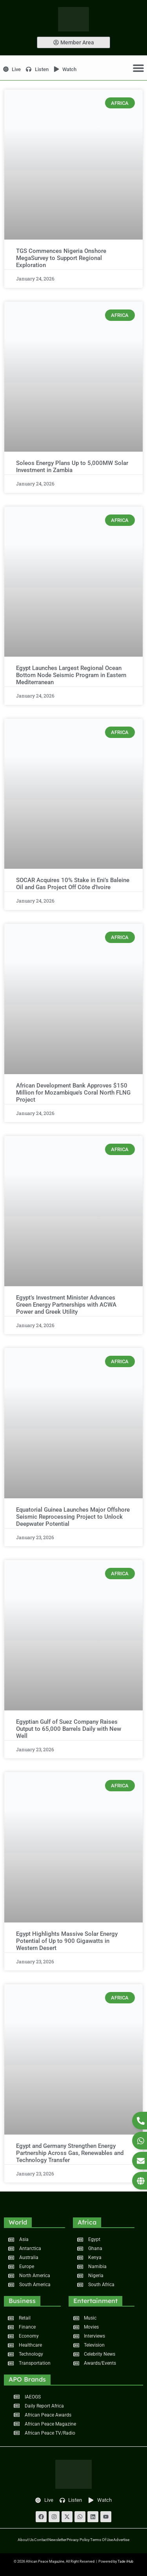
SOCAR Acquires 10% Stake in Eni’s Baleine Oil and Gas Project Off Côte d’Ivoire (72, 884)
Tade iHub (125, 2561)
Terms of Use (101, 2539)
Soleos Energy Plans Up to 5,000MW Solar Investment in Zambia (72, 467)
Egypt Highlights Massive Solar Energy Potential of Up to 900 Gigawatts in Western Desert (67, 1941)
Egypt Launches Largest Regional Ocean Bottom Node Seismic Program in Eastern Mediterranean (71, 675)
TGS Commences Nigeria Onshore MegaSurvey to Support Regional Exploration (61, 258)
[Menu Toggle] (138, 68)
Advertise (121, 2539)
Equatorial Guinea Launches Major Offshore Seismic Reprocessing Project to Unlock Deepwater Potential (73, 1516)
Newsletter (57, 2539)
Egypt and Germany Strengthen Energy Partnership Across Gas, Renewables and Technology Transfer (69, 2153)
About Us (26, 2539)
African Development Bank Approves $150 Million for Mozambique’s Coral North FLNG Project (73, 1092)
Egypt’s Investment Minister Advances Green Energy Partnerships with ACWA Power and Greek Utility (66, 1304)
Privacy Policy (78, 2539)
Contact (41, 2539)
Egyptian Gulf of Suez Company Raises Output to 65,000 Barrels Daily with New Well (68, 1728)
